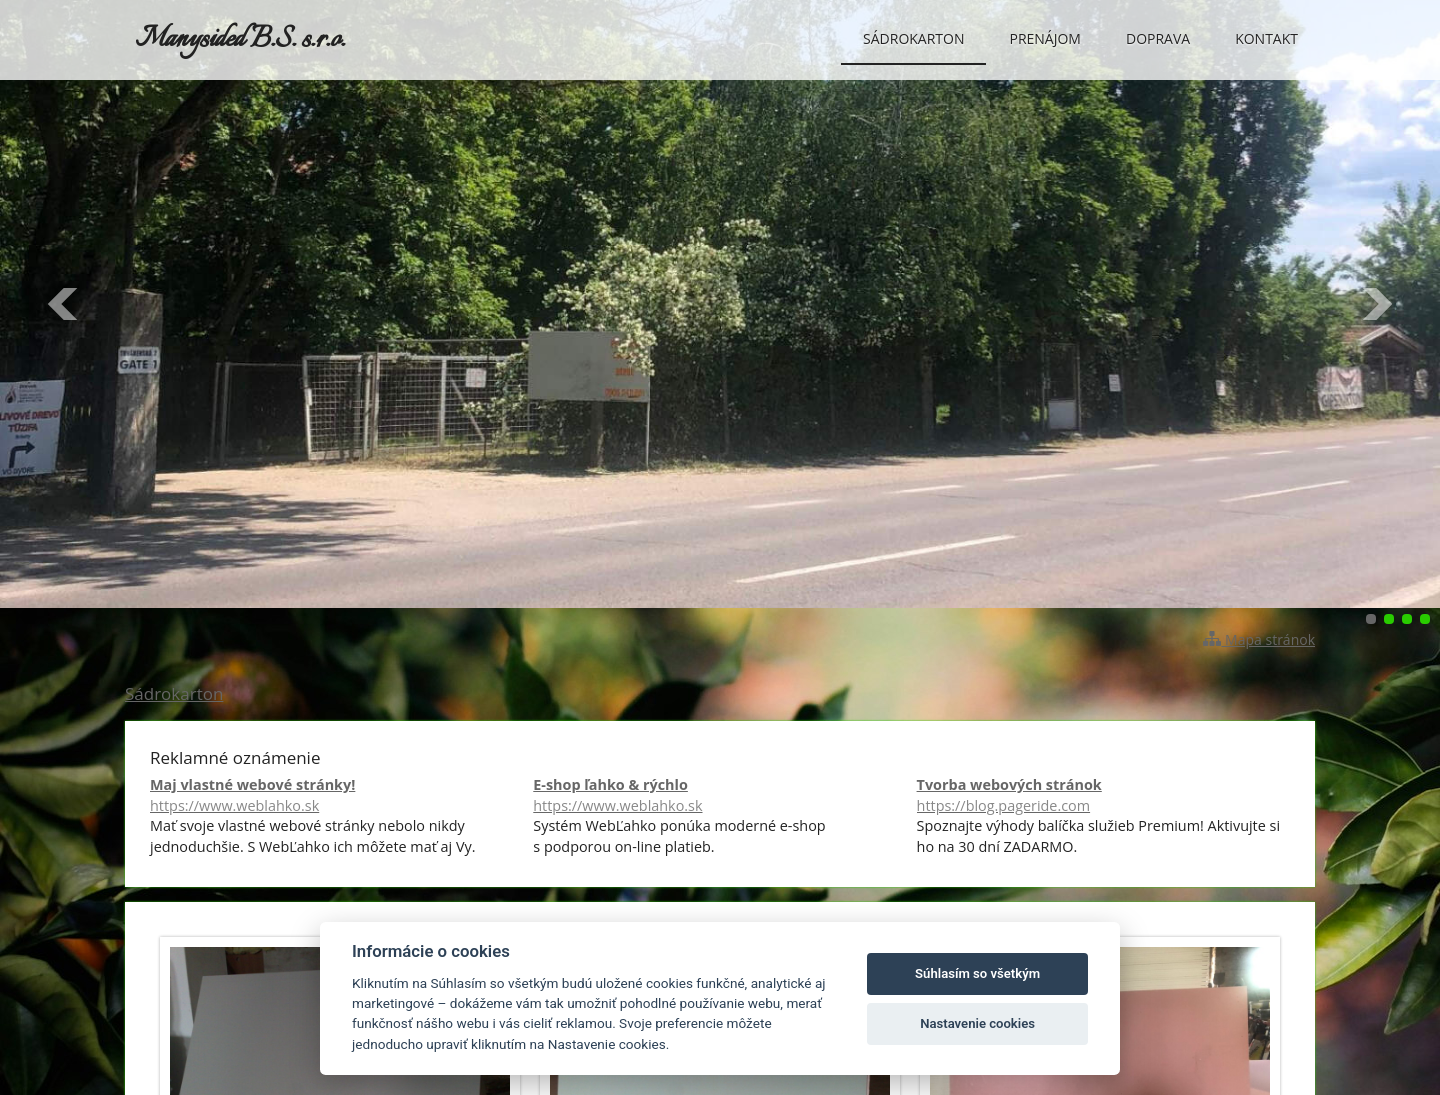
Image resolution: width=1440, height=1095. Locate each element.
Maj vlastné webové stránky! (336, 795)
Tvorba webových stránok (1103, 795)
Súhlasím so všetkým (977, 973)
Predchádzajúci (64, 304)
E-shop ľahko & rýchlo (719, 795)
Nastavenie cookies (977, 1023)
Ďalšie (1376, 304)
